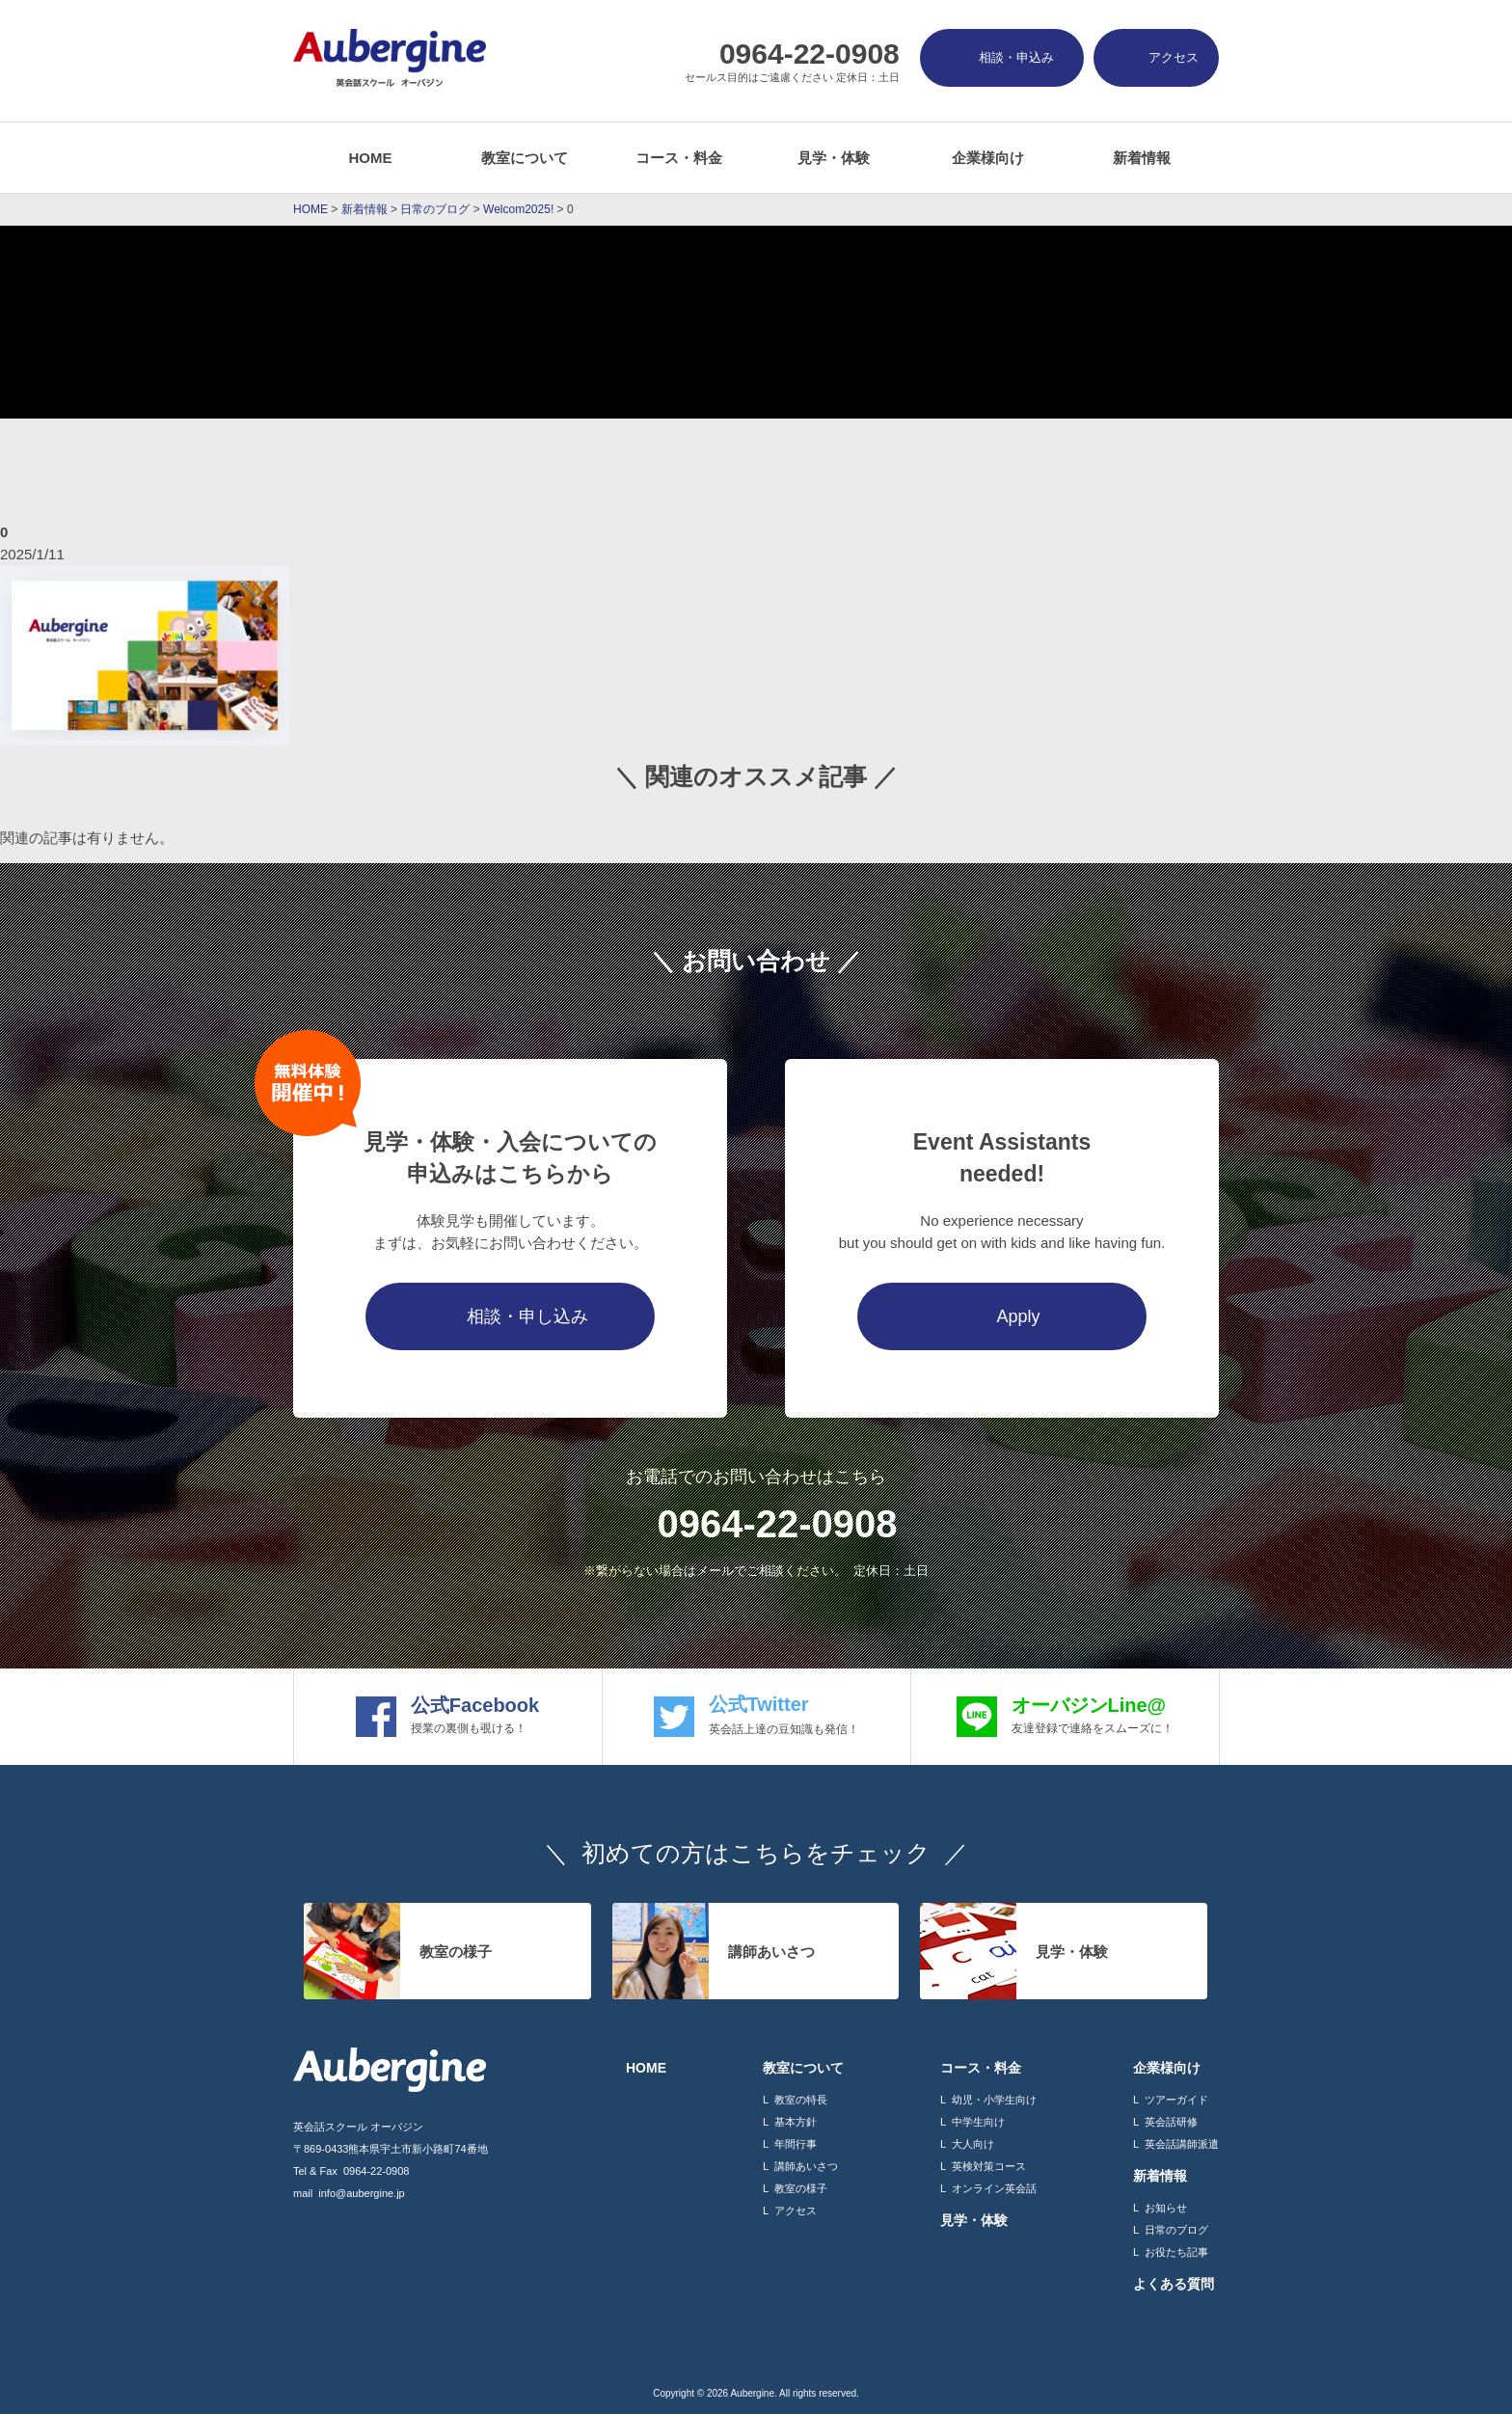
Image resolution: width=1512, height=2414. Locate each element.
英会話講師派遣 (1182, 2144)
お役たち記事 (1176, 2252)
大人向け (973, 2144)
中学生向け (978, 2122)
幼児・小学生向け (994, 2099)
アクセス (795, 2210)
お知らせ (1166, 2207)
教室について (524, 157)
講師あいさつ (806, 2166)
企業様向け (988, 157)
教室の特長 (800, 2099)
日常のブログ (1176, 2230)
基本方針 (795, 2122)
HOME (370, 157)
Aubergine (752, 2393)
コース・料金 (678, 157)
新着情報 (1142, 157)
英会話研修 (1171, 2122)
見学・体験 (833, 157)
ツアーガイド (1176, 2099)
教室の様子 (800, 2188)
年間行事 (795, 2144)
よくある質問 (1173, 2284)
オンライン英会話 (994, 2188)
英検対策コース (989, 2166)
